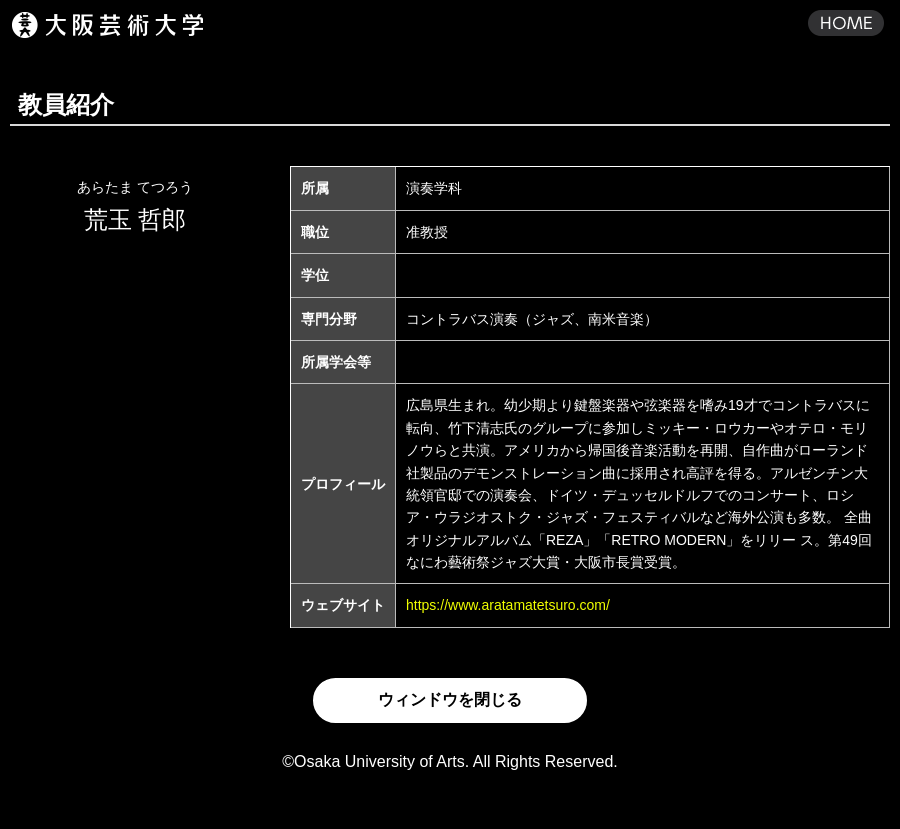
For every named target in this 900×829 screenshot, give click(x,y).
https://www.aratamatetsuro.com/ (508, 605)
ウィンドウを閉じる (450, 699)
